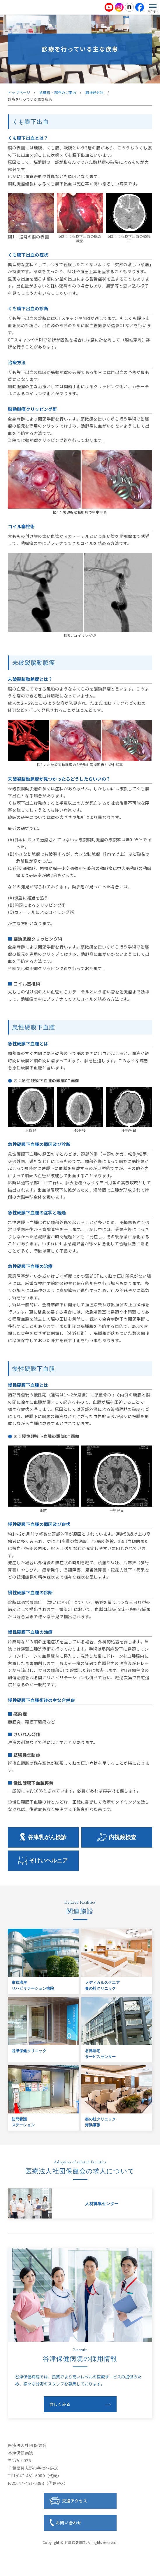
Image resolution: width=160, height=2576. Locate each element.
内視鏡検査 (122, 1837)
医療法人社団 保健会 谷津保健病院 (80, 7)
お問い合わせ (69, 2523)
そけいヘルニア (48, 1861)
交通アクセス (74, 2501)
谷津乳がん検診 (47, 1837)
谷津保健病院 (75, 2542)
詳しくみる (60, 2404)
